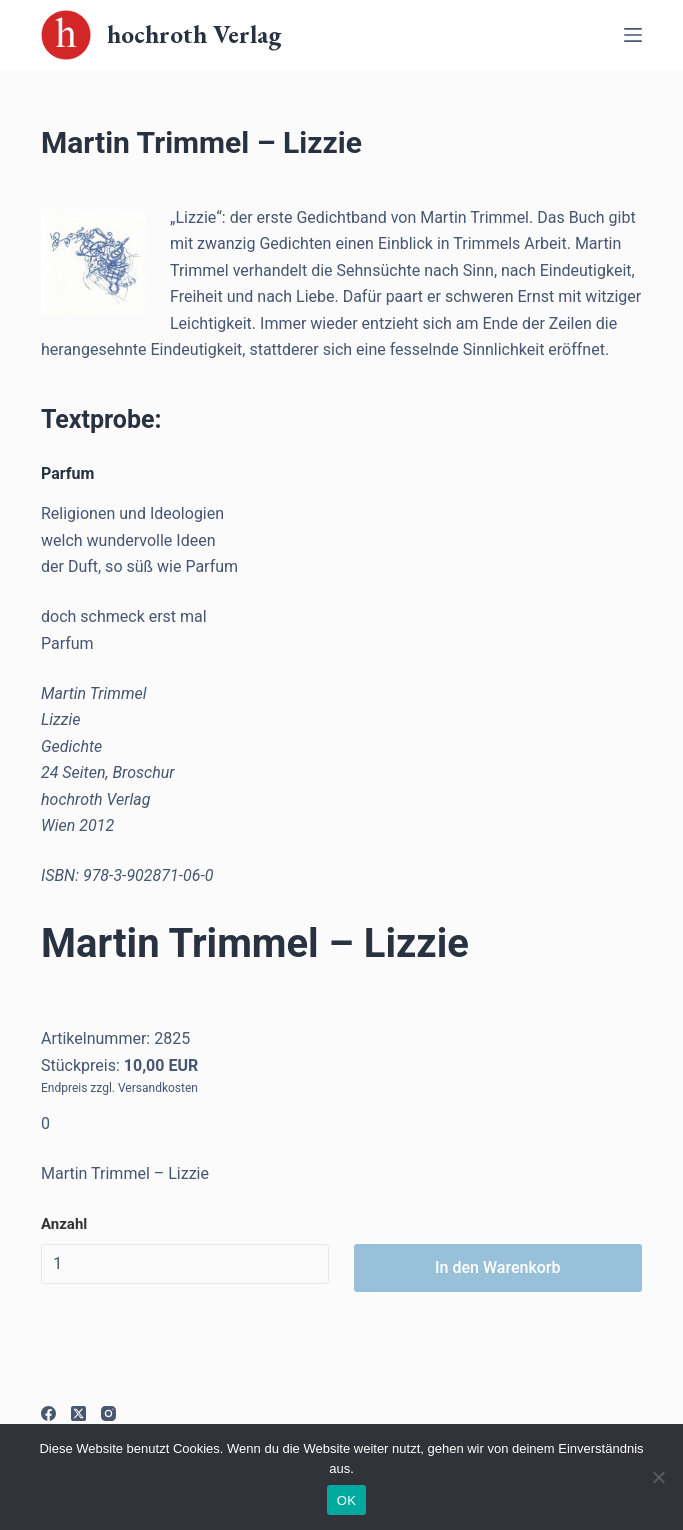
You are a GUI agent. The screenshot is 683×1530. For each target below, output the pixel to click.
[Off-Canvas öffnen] (633, 35)
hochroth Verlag (194, 34)
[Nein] (658, 1477)
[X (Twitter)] (78, 1413)
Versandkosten (158, 1088)
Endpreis (64, 1088)
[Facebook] (48, 1413)
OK (346, 1500)
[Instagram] (108, 1413)
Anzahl (64, 1224)
